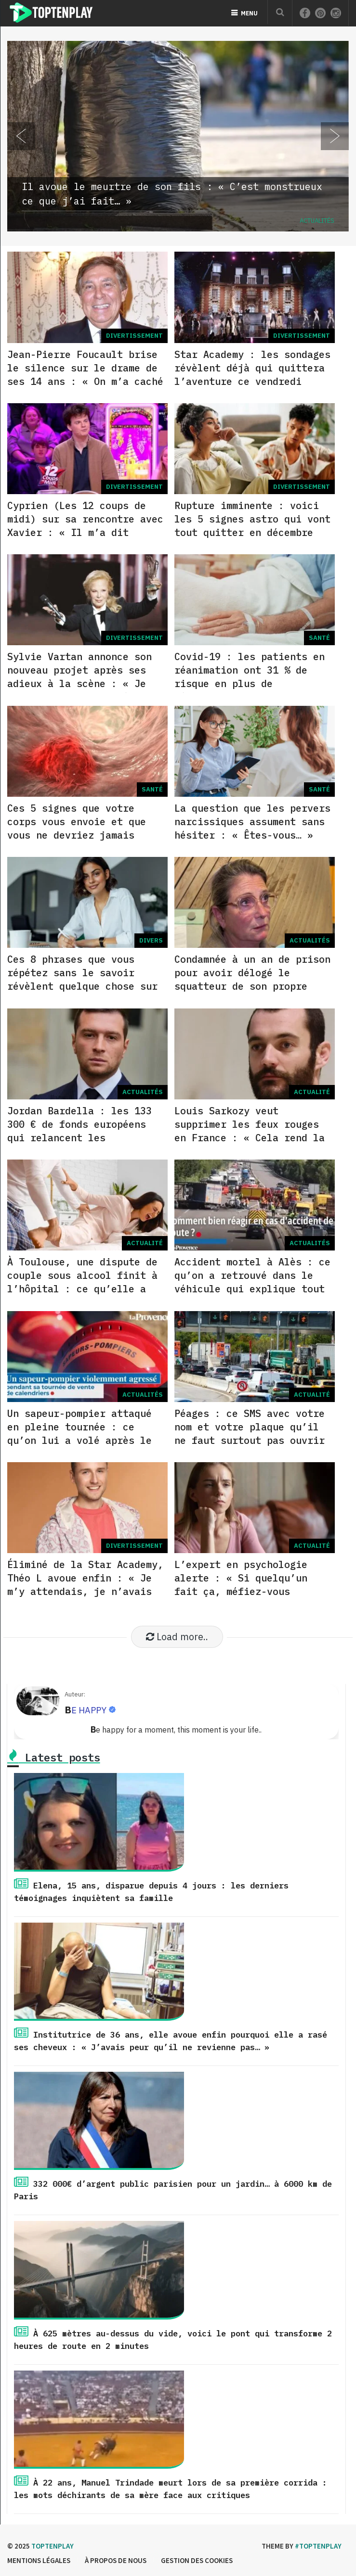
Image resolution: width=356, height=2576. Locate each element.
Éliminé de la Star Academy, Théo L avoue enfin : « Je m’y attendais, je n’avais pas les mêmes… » (85, 1584)
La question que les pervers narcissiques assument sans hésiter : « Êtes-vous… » (252, 822)
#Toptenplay (318, 2545)
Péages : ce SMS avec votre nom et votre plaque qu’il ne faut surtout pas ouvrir (249, 1427)
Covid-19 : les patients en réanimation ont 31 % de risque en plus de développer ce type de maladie (249, 683)
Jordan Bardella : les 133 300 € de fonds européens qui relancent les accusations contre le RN (79, 1131)
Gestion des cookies (197, 2560)
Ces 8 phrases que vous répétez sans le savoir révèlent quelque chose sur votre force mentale (82, 979)
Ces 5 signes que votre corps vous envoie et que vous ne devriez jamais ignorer (76, 828)
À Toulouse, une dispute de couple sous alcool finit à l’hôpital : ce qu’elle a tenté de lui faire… (82, 1282)
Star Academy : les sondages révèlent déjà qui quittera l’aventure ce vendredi (252, 368)
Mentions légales (38, 2560)
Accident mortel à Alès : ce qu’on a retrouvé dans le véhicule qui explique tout (252, 1275)
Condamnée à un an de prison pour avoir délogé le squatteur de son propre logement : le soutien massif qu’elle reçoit (252, 986)
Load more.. (177, 1636)
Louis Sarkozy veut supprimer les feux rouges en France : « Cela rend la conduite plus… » (249, 1131)
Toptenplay (52, 2545)
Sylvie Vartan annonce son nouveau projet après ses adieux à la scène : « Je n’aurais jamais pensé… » (79, 676)
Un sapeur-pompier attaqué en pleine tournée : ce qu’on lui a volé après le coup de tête (79, 1433)
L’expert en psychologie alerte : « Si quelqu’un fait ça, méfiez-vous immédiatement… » (240, 1584)
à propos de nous (115, 2560)
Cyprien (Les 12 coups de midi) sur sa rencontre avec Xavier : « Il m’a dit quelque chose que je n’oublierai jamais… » (85, 532)
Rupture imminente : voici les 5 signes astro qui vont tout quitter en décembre (252, 519)
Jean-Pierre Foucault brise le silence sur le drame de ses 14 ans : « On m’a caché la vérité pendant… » (85, 374)
